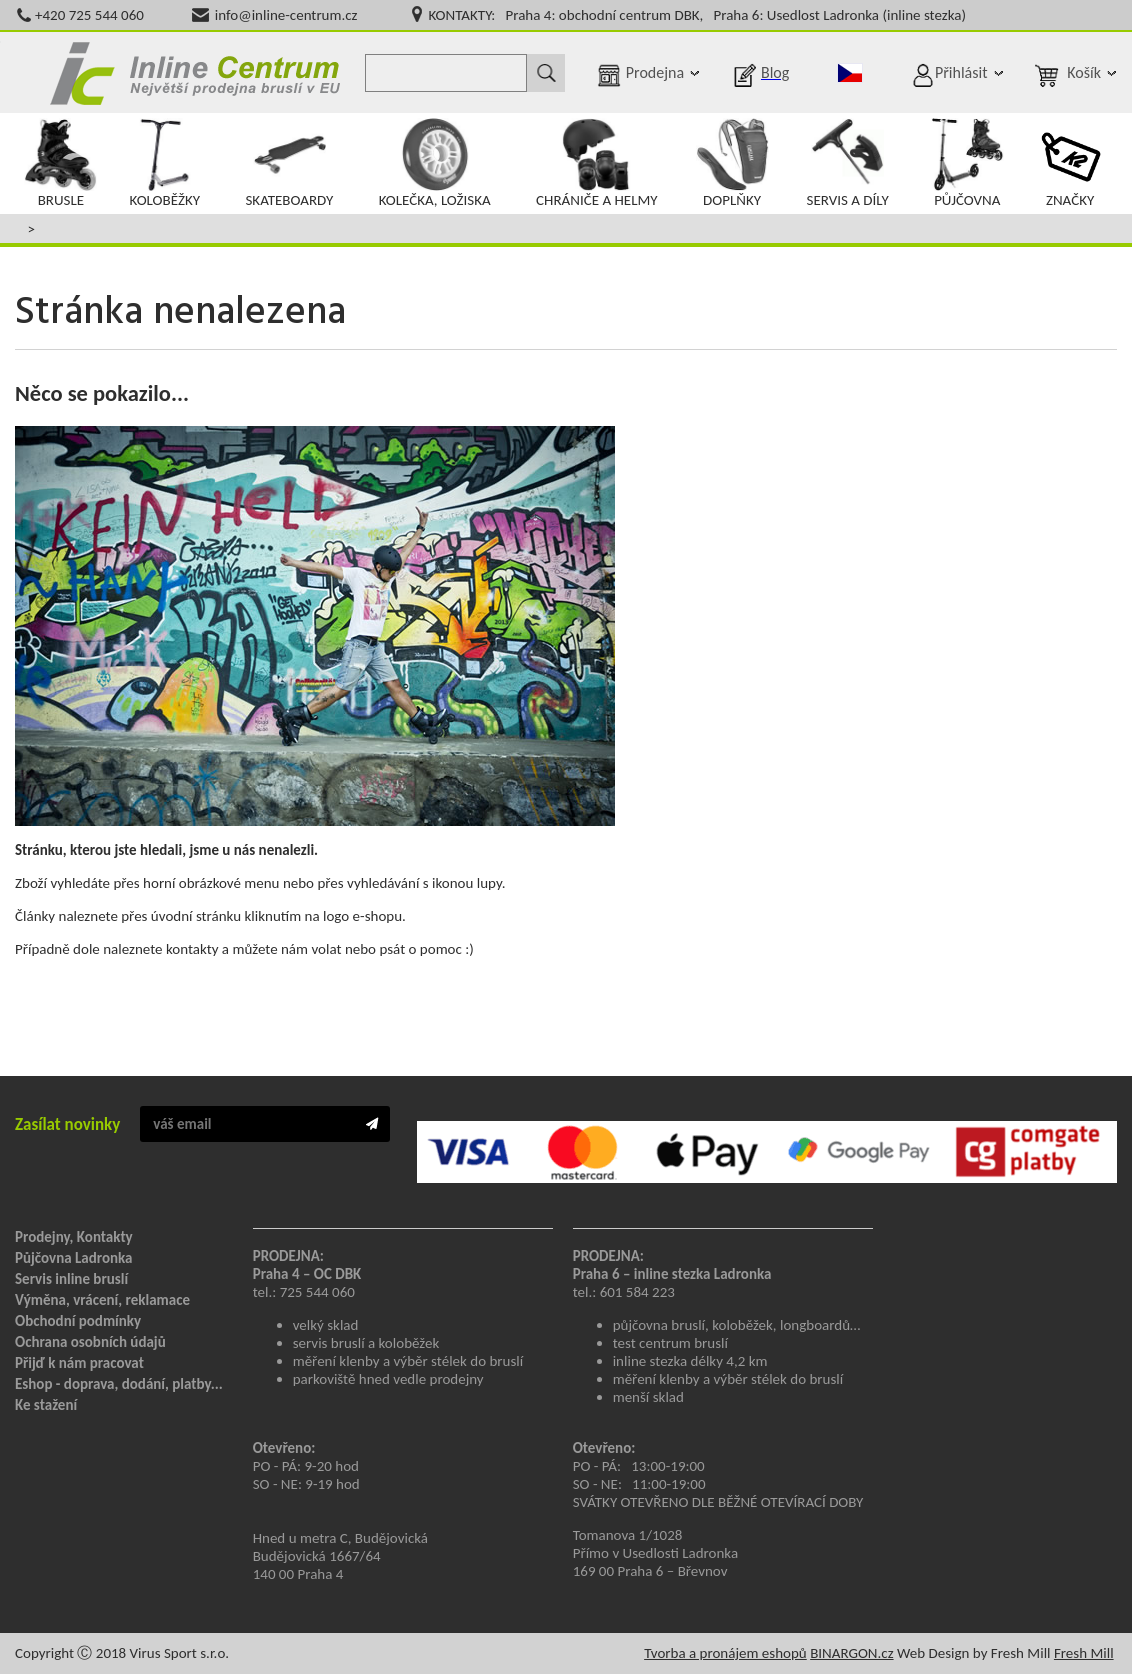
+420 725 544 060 (89, 15)
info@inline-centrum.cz (286, 15)
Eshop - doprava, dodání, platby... (119, 1384)
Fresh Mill (1084, 1653)
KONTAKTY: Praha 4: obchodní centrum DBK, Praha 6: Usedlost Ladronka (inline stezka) (697, 15)
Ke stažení (46, 1405)
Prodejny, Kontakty (74, 1237)
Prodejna (655, 72)
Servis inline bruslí (71, 1279)
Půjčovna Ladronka (74, 1258)
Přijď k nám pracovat (79, 1363)
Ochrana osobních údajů (90, 1342)
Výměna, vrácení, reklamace (102, 1300)
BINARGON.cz (851, 1653)
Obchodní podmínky (78, 1321)
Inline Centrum (195, 73)
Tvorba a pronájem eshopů (725, 1653)
